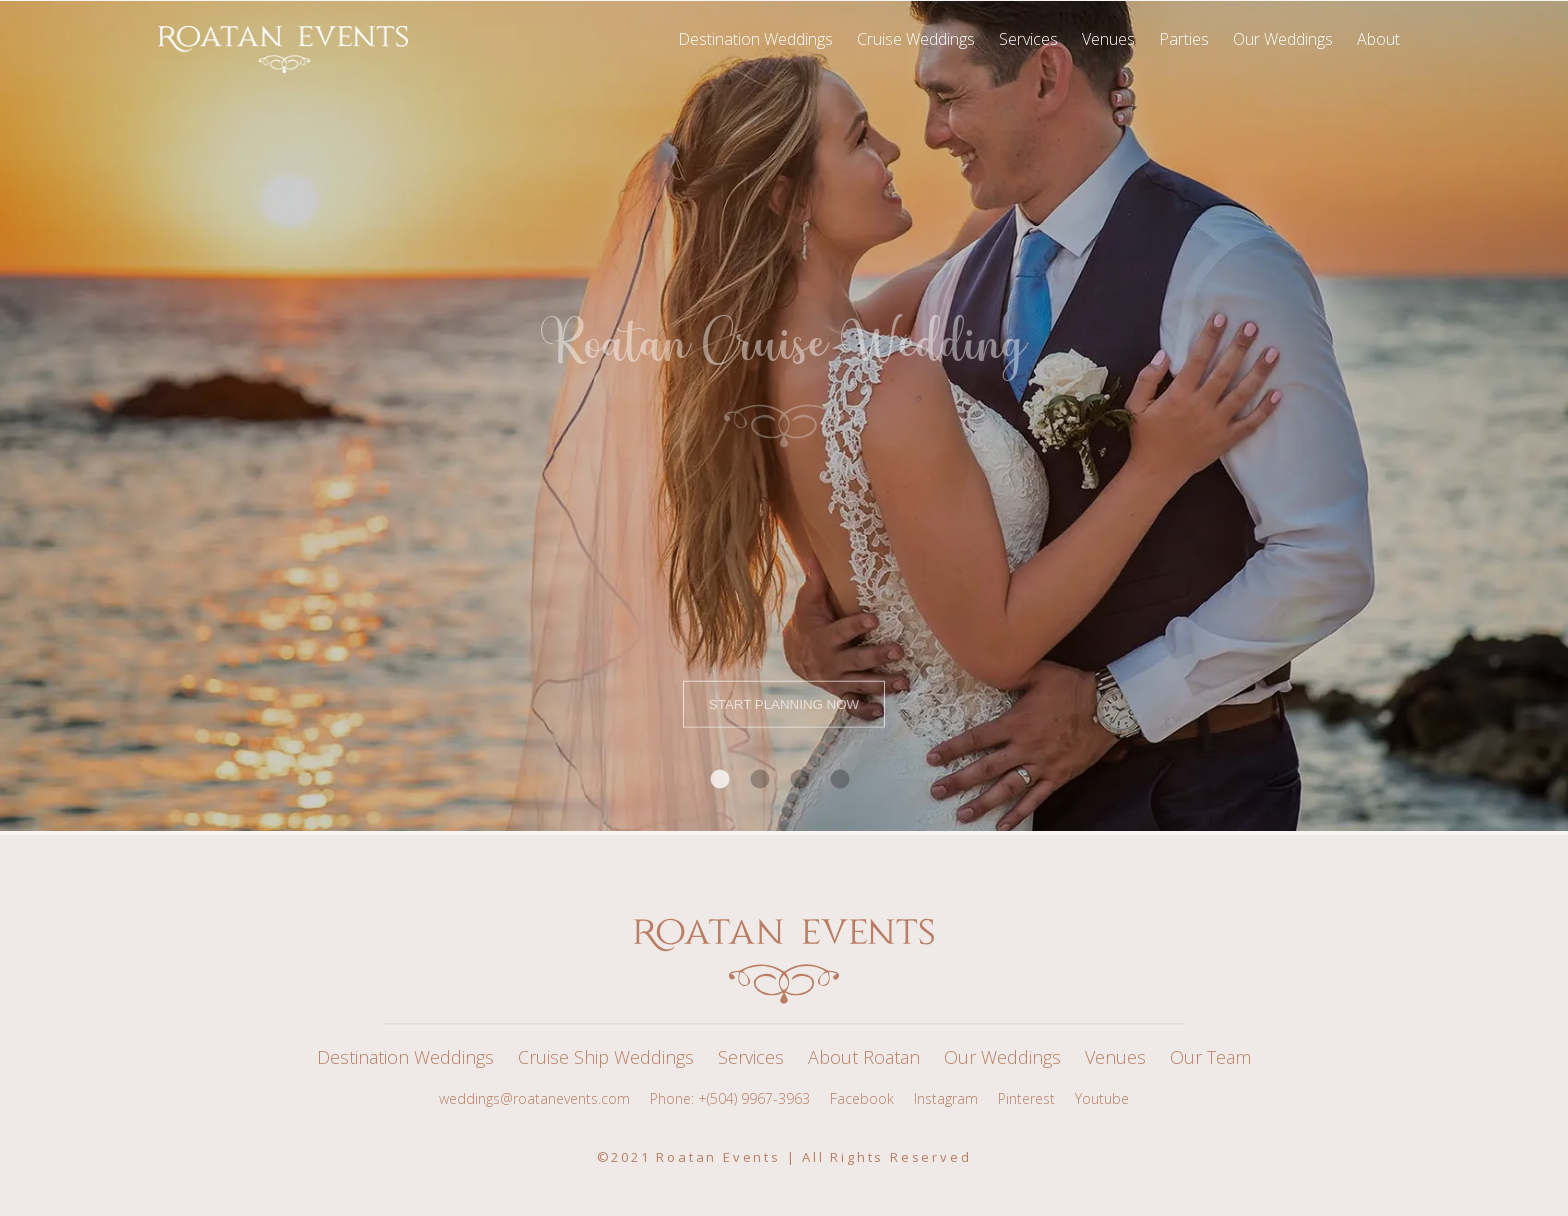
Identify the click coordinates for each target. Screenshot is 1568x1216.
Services (751, 1057)
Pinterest (1026, 1098)
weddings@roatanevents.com (534, 1098)
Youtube (1102, 1098)
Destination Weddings (405, 1057)
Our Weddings (1002, 1057)
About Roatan (864, 1057)
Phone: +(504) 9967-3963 (730, 1098)
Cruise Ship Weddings (606, 1057)
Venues (1115, 1057)
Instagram (946, 1098)
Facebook (862, 1098)
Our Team (1210, 1057)
